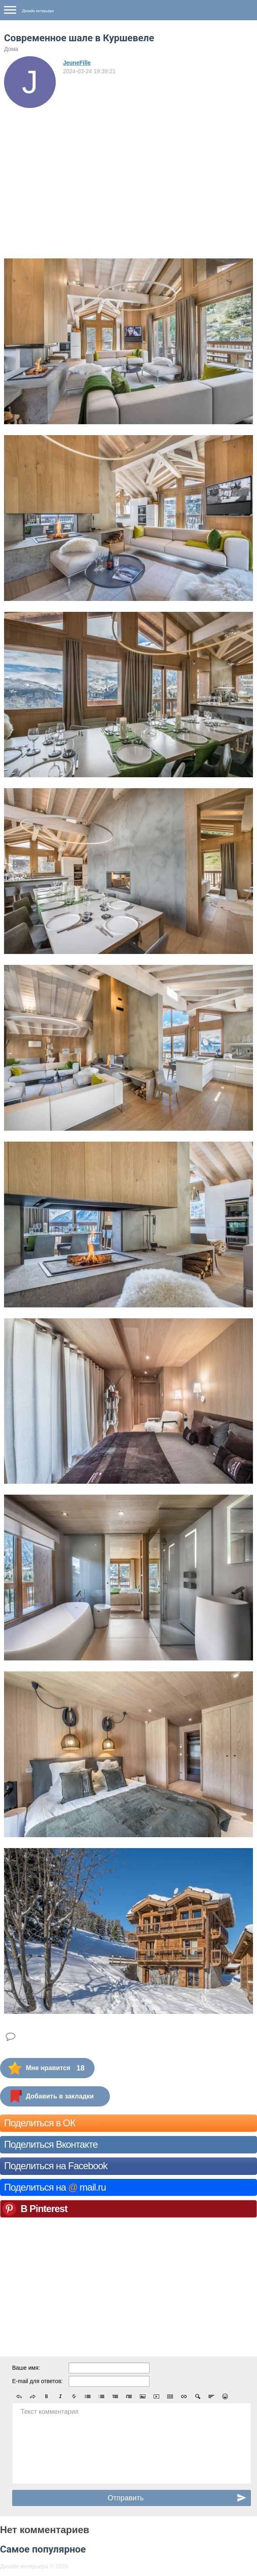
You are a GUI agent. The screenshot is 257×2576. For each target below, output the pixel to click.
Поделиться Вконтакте (50, 2144)
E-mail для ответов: (37, 2381)
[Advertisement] (128, 168)
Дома (11, 49)
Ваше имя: (26, 2368)
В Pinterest (44, 2208)
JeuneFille (77, 62)
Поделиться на (55, 2187)
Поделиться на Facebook (55, 2165)
